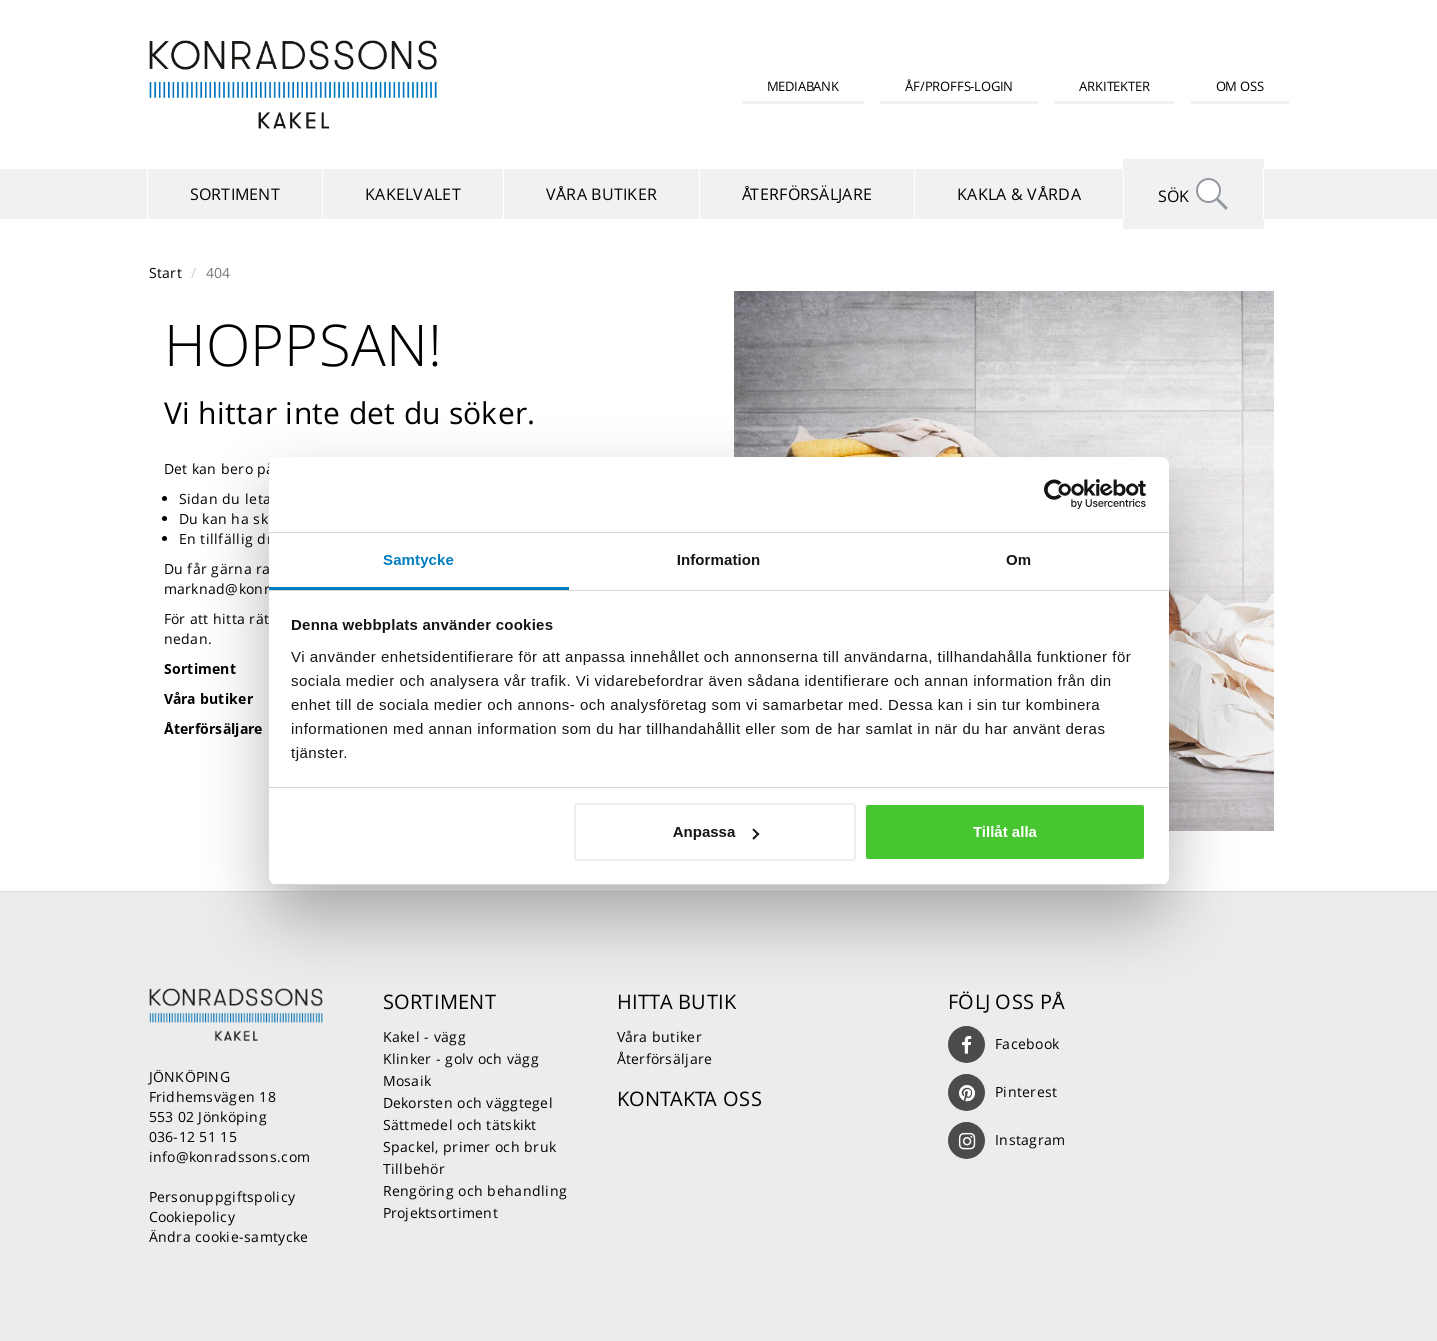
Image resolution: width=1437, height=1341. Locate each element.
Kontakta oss (689, 1098)
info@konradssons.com (230, 1156)
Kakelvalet (413, 194)
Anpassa (716, 831)
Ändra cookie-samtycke (229, 1236)
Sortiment (235, 194)
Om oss (1240, 86)
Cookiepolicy (192, 1216)
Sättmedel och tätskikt (460, 1124)
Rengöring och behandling (475, 1190)
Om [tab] (1018, 559)
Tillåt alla (1005, 831)
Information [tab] (719, 559)
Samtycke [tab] (418, 559)
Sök (1194, 194)
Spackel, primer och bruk (470, 1146)
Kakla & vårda (1019, 194)
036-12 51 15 (193, 1136)
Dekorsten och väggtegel (468, 1102)
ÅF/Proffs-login (959, 86)
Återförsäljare (807, 194)
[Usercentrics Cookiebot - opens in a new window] (1058, 494)
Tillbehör (414, 1168)
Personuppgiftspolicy (222, 1196)
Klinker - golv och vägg (461, 1058)
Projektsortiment (440, 1212)
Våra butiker (601, 194)
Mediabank (803, 86)
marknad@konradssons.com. (264, 588)
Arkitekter (1114, 86)
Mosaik (407, 1080)
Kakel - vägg (424, 1036)
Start (165, 272)
